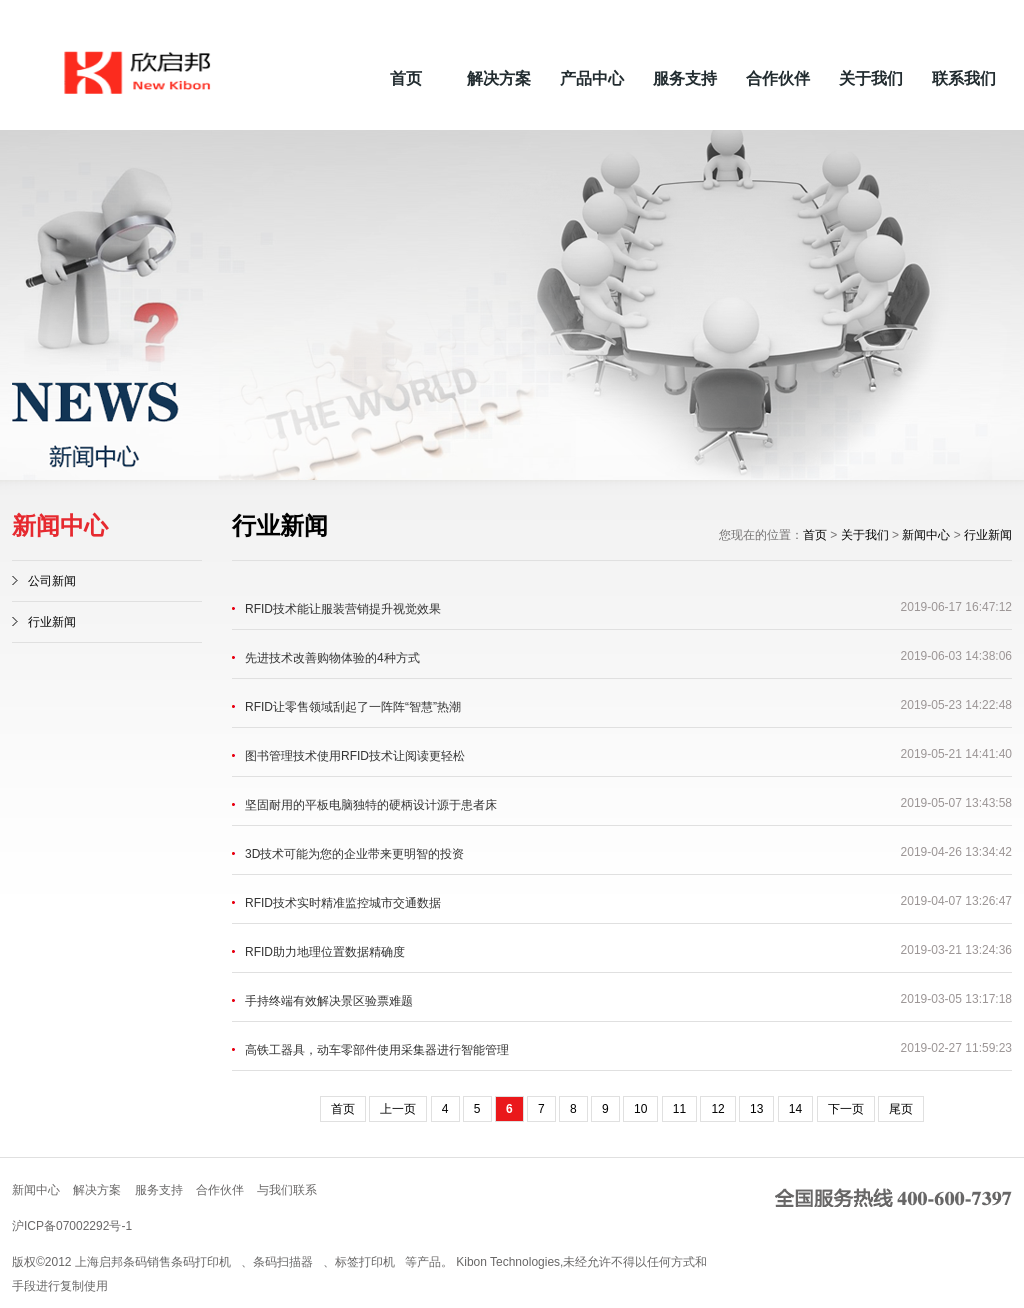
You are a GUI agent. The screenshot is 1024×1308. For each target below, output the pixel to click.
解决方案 (499, 78)
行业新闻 (52, 622)
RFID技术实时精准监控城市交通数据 (343, 903)
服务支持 (685, 78)
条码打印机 (201, 1262)
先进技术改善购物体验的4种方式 (332, 658)
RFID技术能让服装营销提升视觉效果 (343, 609)
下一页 (846, 1109)
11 (679, 1109)
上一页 (398, 1109)
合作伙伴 (778, 78)
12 (717, 1109)
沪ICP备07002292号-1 (72, 1226)
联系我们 (964, 78)
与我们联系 (287, 1190)
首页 (406, 78)
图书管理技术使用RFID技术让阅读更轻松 (355, 756)
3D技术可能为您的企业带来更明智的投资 (354, 854)
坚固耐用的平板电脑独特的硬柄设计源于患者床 (371, 805)
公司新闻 (52, 581)
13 (756, 1109)
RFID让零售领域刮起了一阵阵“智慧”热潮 (353, 707)
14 (795, 1109)
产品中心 (592, 78)
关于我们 (871, 78)
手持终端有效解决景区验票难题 (329, 1001)
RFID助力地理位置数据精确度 (325, 952)
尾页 (901, 1109)
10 (640, 1109)
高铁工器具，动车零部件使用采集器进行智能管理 (377, 1050)
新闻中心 (926, 535)
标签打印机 (365, 1262)
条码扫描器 (283, 1262)
